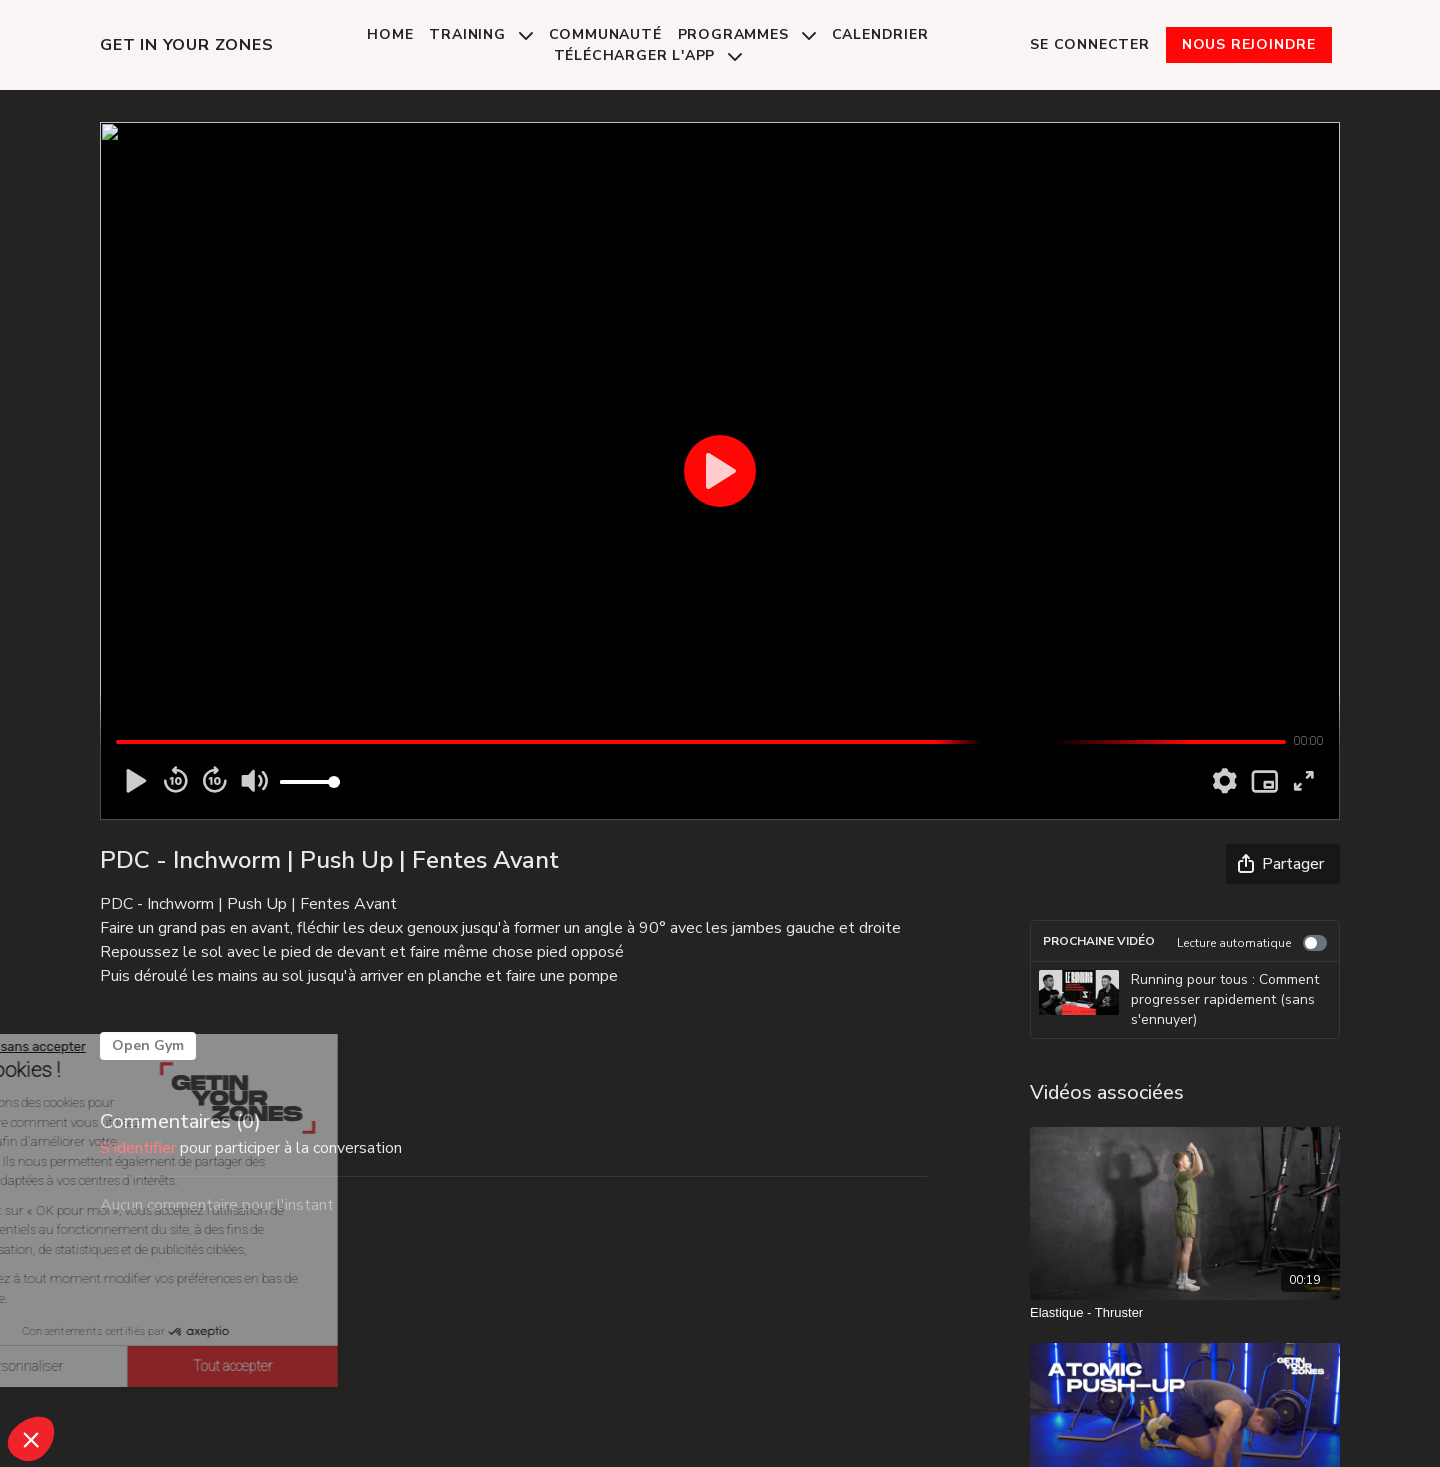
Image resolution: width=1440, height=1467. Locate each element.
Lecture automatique (1252, 943)
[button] (31, 1439)
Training (480, 34)
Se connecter (1090, 44)
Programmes (747, 34)
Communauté (605, 34)
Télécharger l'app (648, 55)
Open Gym (148, 1045)
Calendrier (880, 34)
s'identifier (138, 1148)
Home (390, 34)
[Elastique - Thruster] (1185, 1313)
